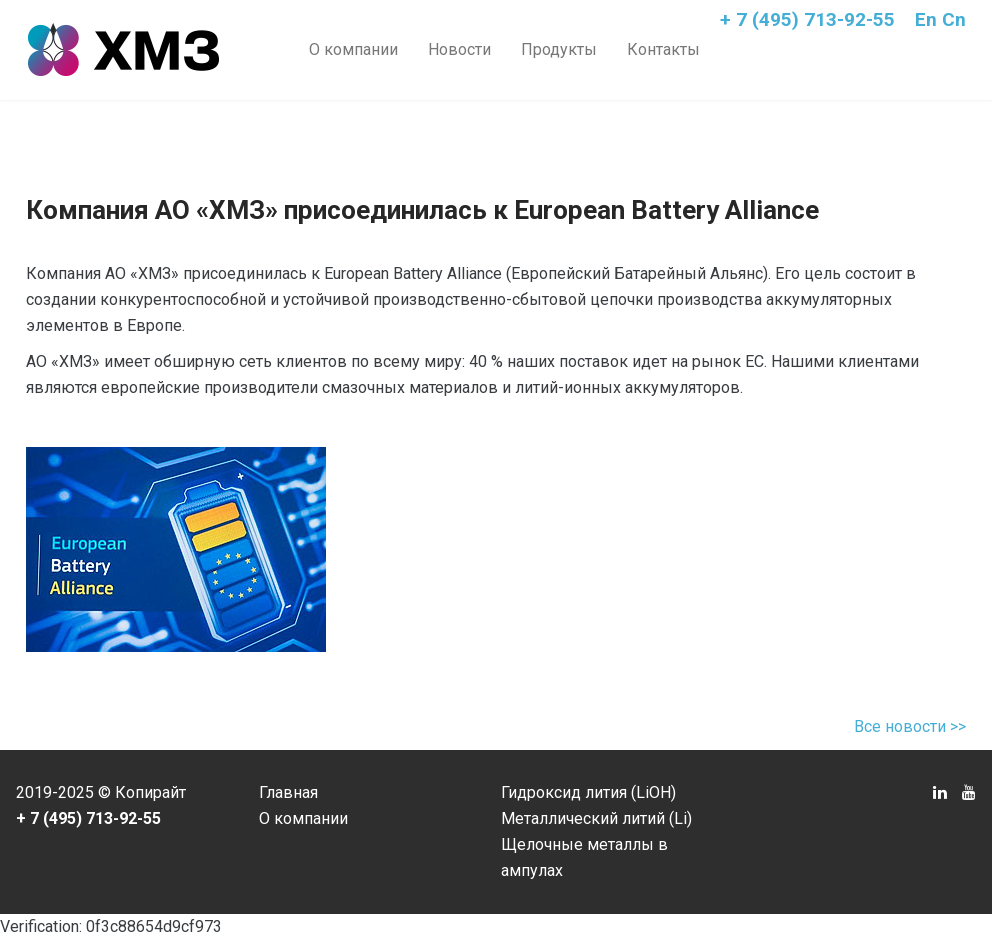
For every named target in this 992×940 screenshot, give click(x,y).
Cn (954, 19)
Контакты (663, 49)
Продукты (559, 49)
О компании (353, 49)
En (926, 19)
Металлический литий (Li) (596, 818)
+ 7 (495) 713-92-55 (807, 19)
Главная (288, 792)
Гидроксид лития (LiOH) (588, 792)
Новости (459, 49)
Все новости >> (910, 726)
